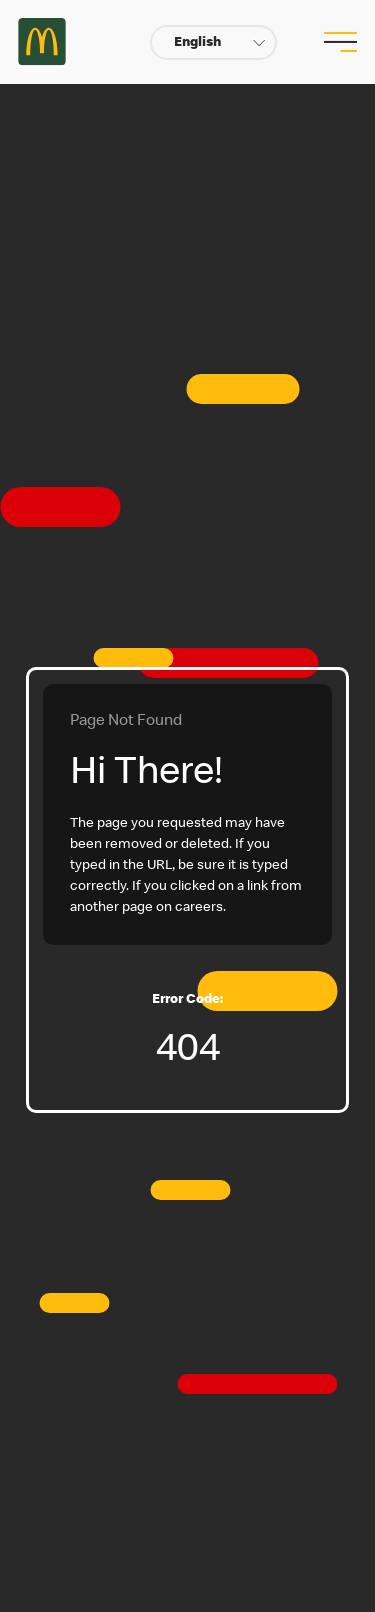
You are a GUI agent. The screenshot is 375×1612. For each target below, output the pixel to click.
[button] (213, 42)
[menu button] (338, 42)
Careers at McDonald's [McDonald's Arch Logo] (42, 41)
